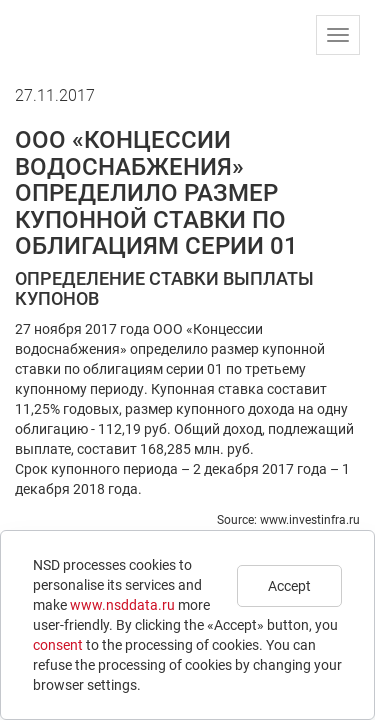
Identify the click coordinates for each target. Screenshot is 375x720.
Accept (289, 586)
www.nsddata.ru (122, 605)
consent (58, 645)
